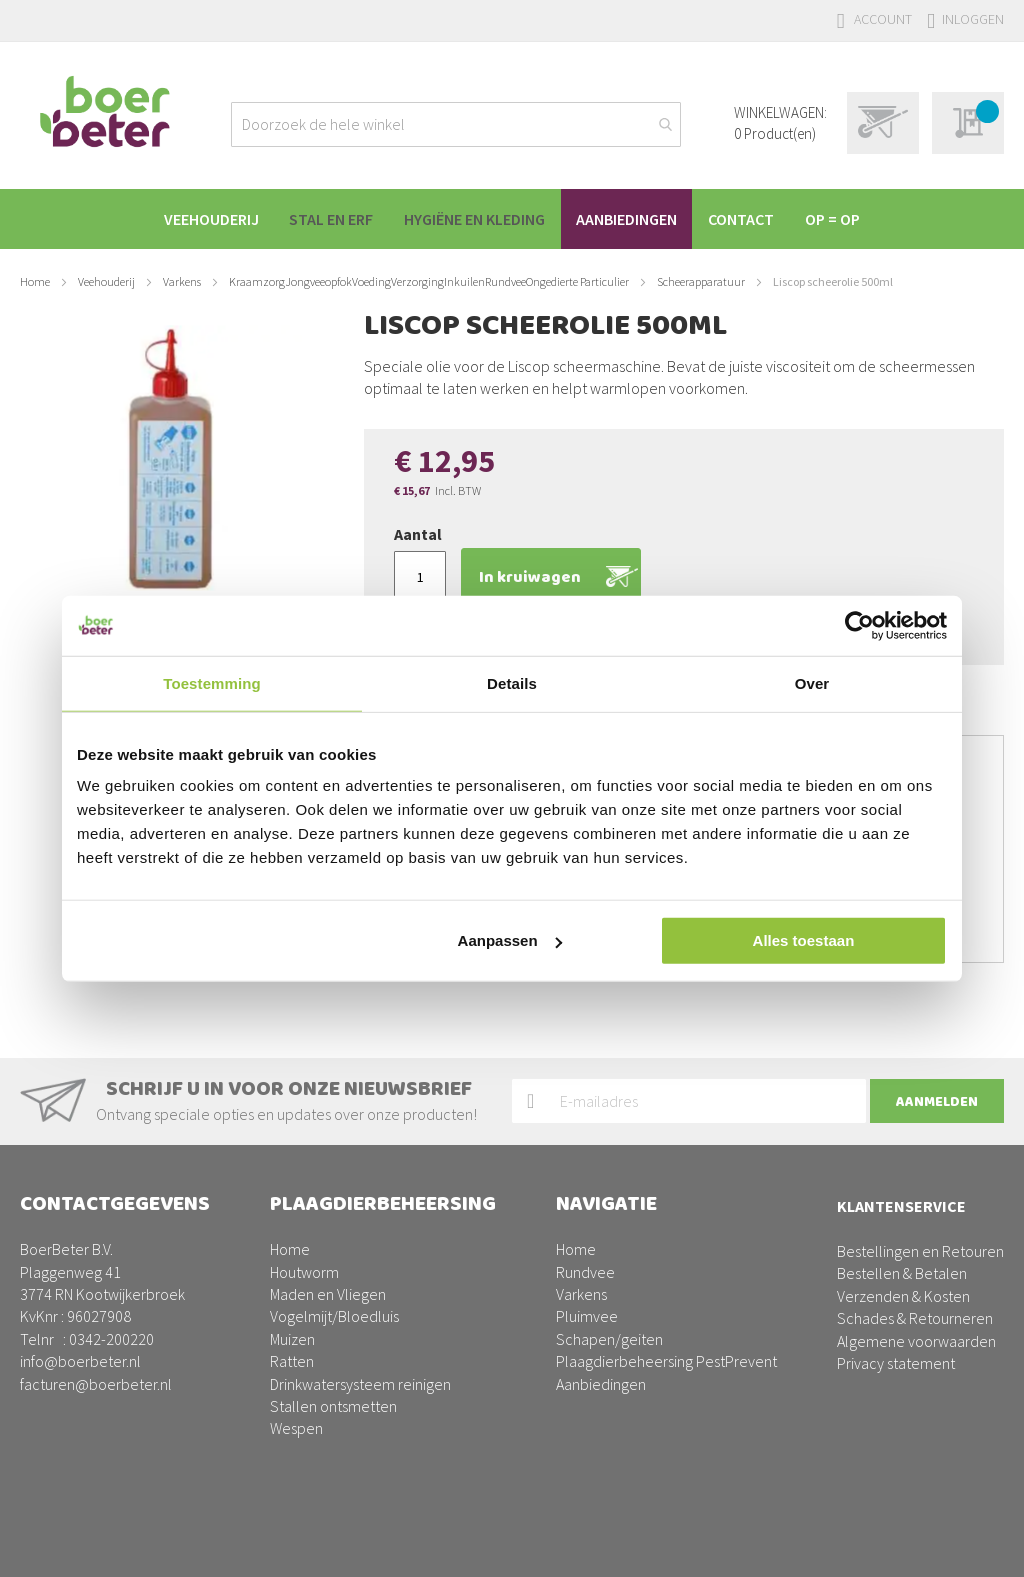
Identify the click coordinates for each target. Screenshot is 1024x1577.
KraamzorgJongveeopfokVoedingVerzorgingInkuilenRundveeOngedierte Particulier (429, 281)
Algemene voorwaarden (916, 1341)
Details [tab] (512, 682)
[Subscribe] (937, 1101)
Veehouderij (106, 281)
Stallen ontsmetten (333, 1406)
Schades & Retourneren (915, 1318)
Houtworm (304, 1272)
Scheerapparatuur (701, 281)
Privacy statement (896, 1363)
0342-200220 (111, 1339)
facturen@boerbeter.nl (96, 1384)
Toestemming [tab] (212, 682)
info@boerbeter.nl (80, 1361)
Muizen (292, 1339)
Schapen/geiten (609, 1339)
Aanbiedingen (601, 1384)
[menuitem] (198, 219)
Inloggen (973, 19)
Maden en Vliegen (328, 1294)
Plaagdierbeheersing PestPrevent (666, 1361)
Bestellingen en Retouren (920, 1251)
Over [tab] (812, 682)
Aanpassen (510, 940)
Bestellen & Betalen (902, 1273)
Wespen (296, 1428)
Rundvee (585, 1272)
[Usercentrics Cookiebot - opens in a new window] (859, 625)
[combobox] (456, 124)
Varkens (182, 281)
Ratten (292, 1361)
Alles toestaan (804, 940)
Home (35, 281)
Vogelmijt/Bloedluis (334, 1316)
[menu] (512, 219)
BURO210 (973, 1546)
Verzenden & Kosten (903, 1296)
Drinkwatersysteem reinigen (360, 1384)
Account (883, 19)
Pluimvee (587, 1316)
